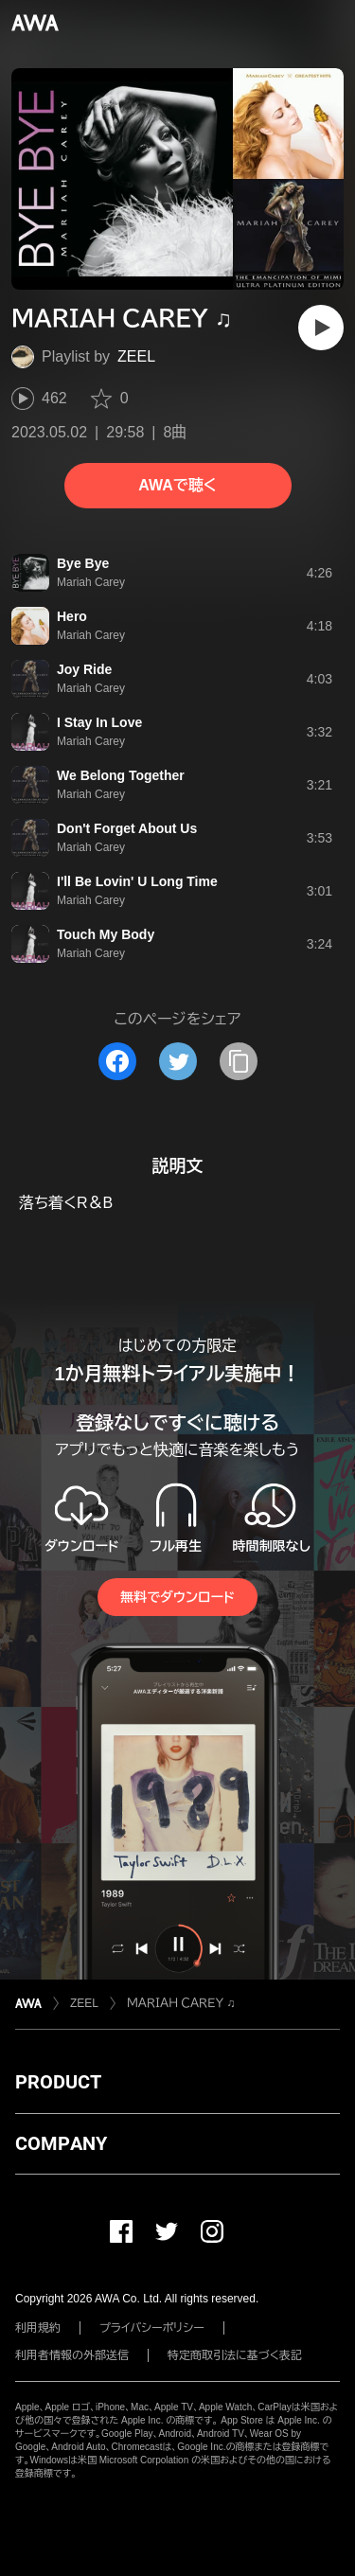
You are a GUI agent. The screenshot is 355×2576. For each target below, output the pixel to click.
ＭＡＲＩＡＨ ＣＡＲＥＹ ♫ (181, 2003)
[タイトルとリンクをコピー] (238, 1061)
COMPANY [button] (61, 2143)
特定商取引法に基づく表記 (235, 2355)
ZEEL (136, 356)
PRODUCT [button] (58, 2081)
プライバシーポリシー (151, 2328)
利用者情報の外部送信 (72, 2355)
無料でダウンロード (177, 1597)
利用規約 (38, 2328)
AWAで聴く (177, 485)
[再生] (321, 327)
